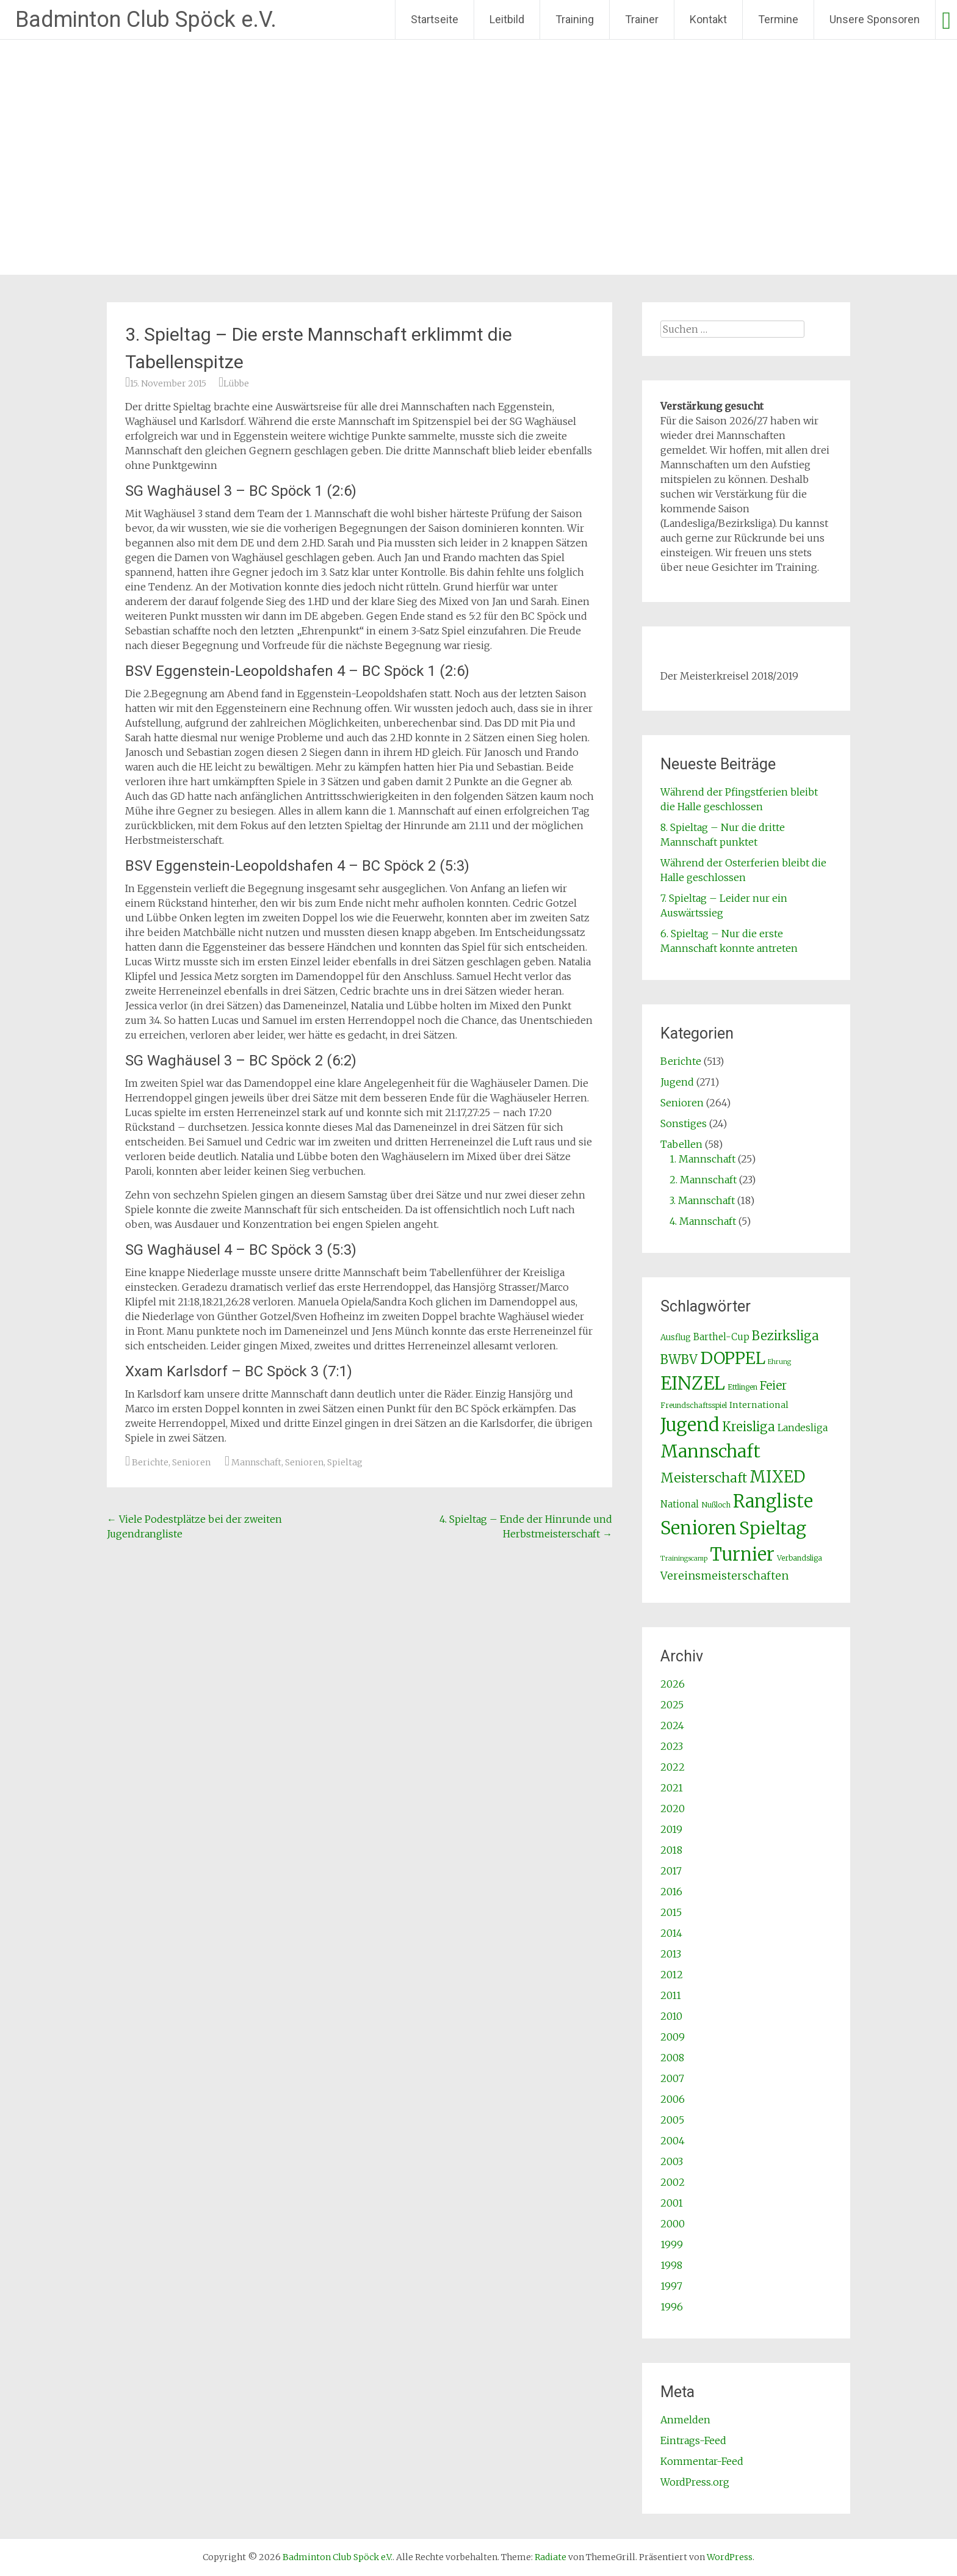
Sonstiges (683, 1123)
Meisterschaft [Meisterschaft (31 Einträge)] (703, 1478)
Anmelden (685, 2420)
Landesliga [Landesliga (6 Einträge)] (803, 1428)
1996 (671, 2307)
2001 (671, 2203)
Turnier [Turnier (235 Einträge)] (742, 1555)
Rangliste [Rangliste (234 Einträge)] (773, 1501)
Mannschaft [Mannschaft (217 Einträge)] (710, 1451)
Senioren (191, 1462)
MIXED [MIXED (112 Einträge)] (777, 1477)
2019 (671, 1829)
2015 (671, 1912)
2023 (671, 1746)
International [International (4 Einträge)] (759, 1404)
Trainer (642, 19)
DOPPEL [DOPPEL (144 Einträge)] (732, 1358)
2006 (672, 2099)
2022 (672, 1767)
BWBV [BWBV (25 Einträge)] (679, 1360)
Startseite (434, 19)
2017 (671, 1871)
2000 (672, 2224)
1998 (671, 2265)
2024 (672, 1725)
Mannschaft (256, 1462)
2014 (671, 1933)
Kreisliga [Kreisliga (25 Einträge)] (748, 1427)
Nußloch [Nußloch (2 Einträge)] (716, 1504)
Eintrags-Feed (693, 2440)
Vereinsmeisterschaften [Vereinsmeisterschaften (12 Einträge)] (724, 1576)
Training (574, 19)
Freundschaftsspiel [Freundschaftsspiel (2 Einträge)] (693, 1405)
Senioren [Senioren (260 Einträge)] (698, 1528)
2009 (672, 2037)
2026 (672, 1684)
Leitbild (506, 19)
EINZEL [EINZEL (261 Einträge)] (692, 1383)
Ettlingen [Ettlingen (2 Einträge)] (742, 1386)
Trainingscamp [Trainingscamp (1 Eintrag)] (683, 1558)
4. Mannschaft (703, 1221)
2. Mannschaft (703, 1180)
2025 (672, 1705)
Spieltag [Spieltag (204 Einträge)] (772, 1528)
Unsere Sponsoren (874, 19)
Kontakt (708, 19)
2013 (670, 1954)
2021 (671, 1788)
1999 (671, 2244)
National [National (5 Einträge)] (679, 1504)
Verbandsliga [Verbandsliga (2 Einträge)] (799, 1557)
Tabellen (681, 1144)
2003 (671, 2161)
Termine (778, 19)
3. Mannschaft (702, 1200)
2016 (671, 1891)
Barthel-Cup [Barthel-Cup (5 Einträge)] (721, 1337)
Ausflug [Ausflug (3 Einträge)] (675, 1337)
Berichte (150, 1462)
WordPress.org (694, 2482)
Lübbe (236, 383)
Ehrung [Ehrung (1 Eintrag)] (779, 1362)
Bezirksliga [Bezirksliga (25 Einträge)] (785, 1336)
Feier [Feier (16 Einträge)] (773, 1385)
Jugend (677, 1082)
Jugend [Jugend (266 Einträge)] (690, 1424)
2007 (672, 2078)
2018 (671, 1850)
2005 (672, 2120)
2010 (671, 2016)
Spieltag (345, 1462)
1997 (671, 2286)
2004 (672, 2141)
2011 (670, 1995)
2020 (672, 1808)
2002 (672, 2182)
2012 (671, 1974)
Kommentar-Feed (701, 2461)
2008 (672, 2058)
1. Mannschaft (702, 1159)
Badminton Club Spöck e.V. (145, 19)
